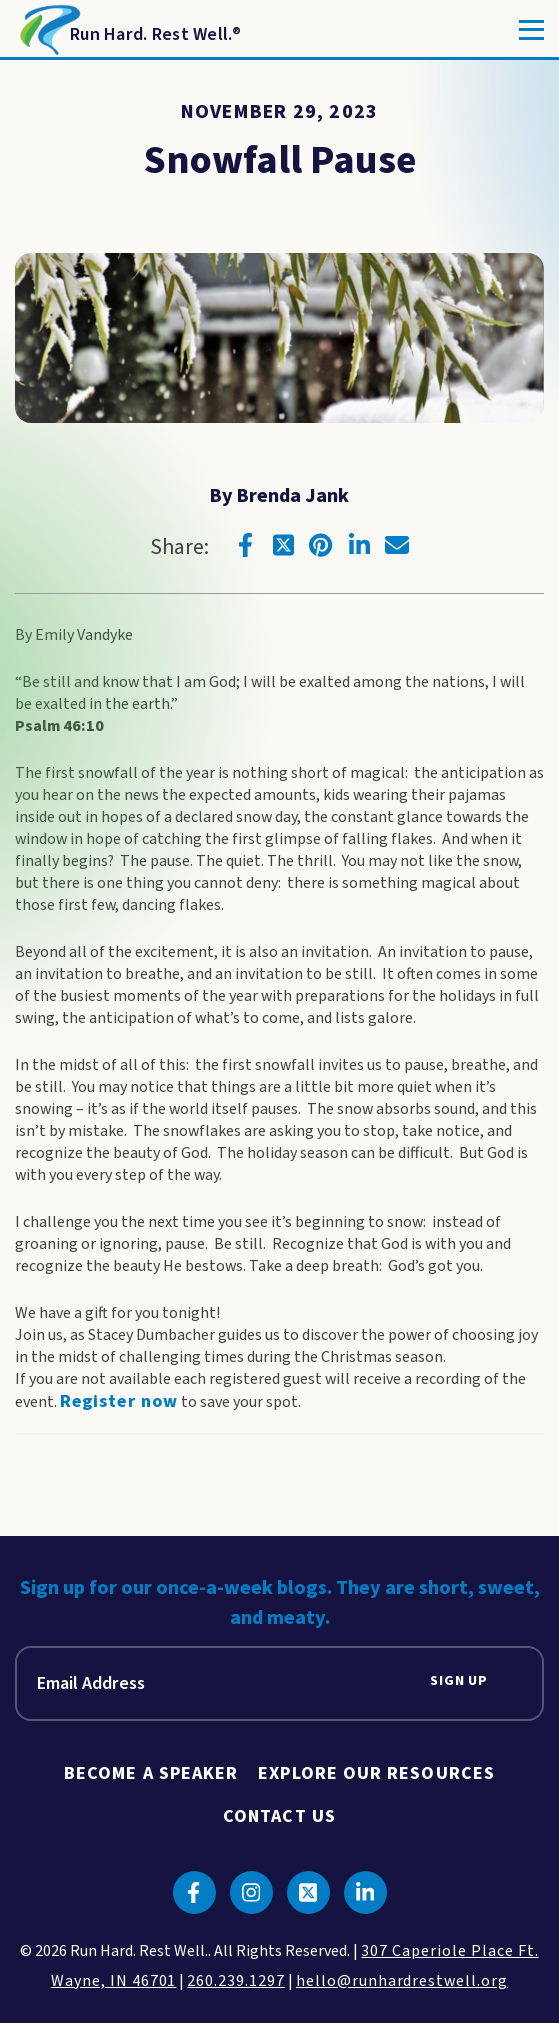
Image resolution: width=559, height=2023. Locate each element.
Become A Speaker (151, 1773)
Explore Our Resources (376, 1773)
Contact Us (279, 1816)
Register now (119, 1401)
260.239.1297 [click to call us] (236, 1981)
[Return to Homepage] (128, 30)
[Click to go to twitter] (283, 545)
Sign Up (459, 1681)
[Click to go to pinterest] (321, 545)
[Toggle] (531, 30)
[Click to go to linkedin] (359, 545)
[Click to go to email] (397, 545)
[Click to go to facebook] (245, 545)
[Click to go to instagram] (251, 1892)
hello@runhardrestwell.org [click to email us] (402, 1981)
